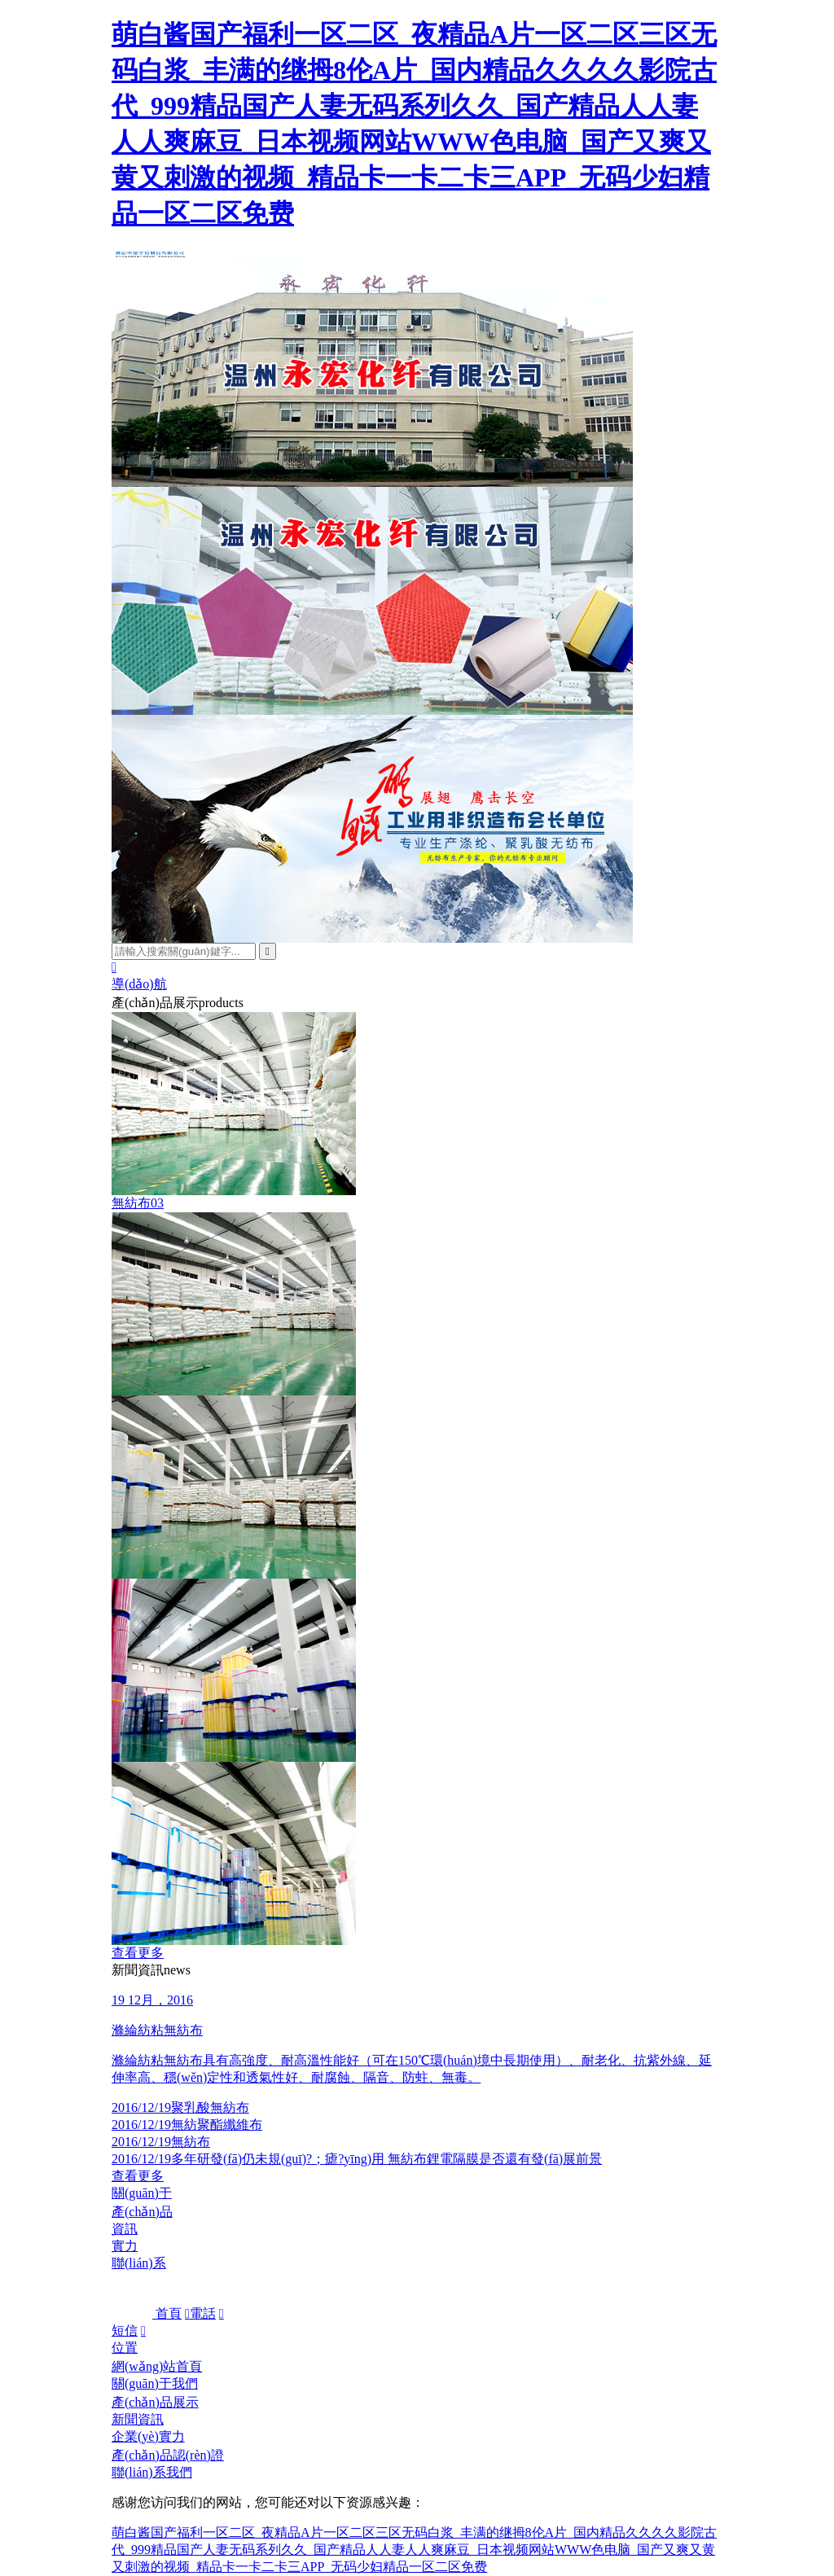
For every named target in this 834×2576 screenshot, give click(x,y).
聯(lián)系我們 (152, 2472)
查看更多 (138, 1953)
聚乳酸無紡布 (180, 2107)
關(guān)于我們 (155, 2383)
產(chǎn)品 (142, 2212)
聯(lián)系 (139, 2263)
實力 (125, 2246)
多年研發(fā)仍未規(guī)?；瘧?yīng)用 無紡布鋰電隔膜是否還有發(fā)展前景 (357, 2159)
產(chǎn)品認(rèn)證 (168, 2455)
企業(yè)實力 (148, 2436)
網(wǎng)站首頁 (157, 2366)
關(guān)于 (142, 2193)
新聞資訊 (138, 2419)
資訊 (125, 2229)
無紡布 (161, 2142)
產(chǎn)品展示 (155, 2402)
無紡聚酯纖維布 (187, 2124)
